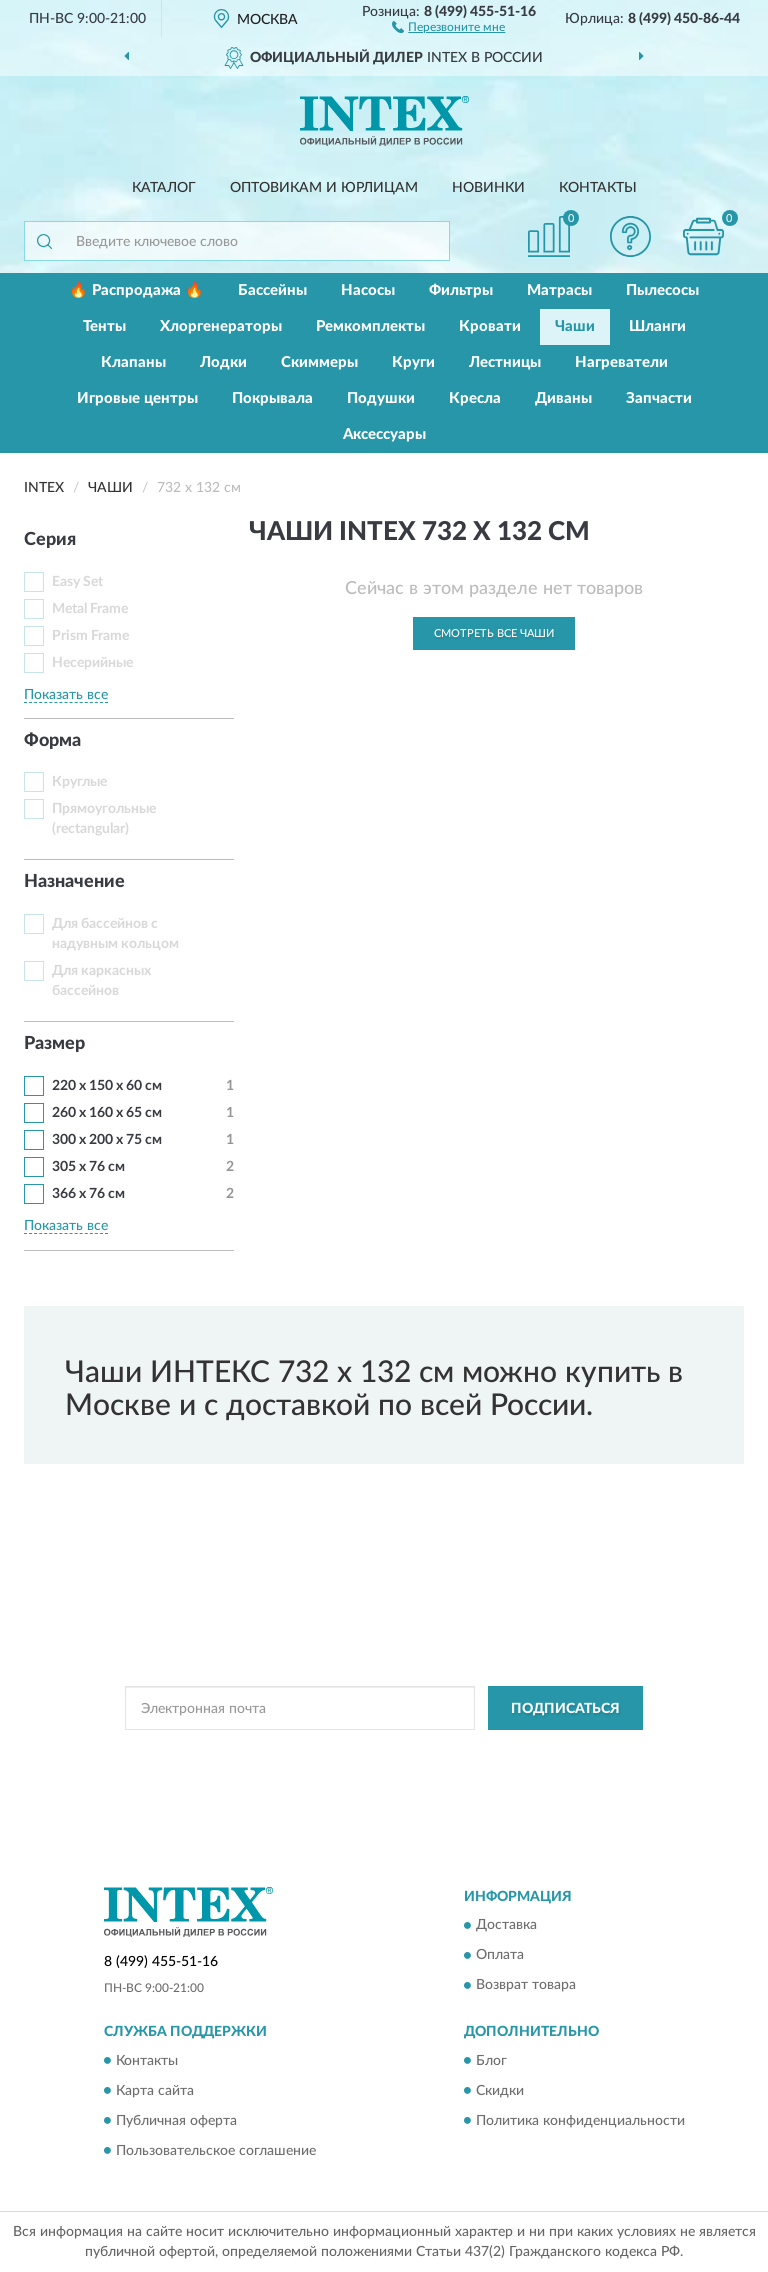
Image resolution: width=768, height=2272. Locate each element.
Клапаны (133, 362)
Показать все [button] (66, 695)
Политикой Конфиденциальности (482, 1753)
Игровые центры (137, 398)
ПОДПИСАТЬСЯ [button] (565, 1709)
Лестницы (505, 362)
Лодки (223, 362)
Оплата (500, 1956)
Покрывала (272, 398)
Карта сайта (155, 2091)
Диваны (563, 398)
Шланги (657, 326)
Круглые (79, 782)
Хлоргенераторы (221, 326)
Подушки (381, 398)
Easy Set (77, 582)
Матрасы (559, 290)
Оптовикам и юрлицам (324, 188)
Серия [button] (50, 540)
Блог (491, 2061)
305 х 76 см (88, 1167)
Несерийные (92, 663)
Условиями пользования (371, 1771)
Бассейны (272, 290)
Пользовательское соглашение (216, 2151)
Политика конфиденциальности (580, 2121)
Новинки (488, 188)
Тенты (104, 326)
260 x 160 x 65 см (107, 1113)
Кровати (490, 326)
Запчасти (659, 398)
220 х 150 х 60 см (107, 1086)
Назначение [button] (74, 882)
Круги (413, 362)
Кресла (475, 398)
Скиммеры (319, 362)
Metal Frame (90, 609)
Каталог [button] (164, 188)
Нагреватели (621, 362)
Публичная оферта (176, 2121)
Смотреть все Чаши (494, 633)
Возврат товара (526, 1986)
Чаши (575, 326)
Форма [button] (52, 741)
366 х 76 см (88, 1194)
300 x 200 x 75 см (107, 1140)
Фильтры (461, 290)
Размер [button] (54, 1044)
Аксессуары (384, 434)
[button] (448, 26)
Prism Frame (90, 636)
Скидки (500, 2091)
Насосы (368, 290)
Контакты (598, 188)
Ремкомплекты (370, 326)
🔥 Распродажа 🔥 (136, 290)
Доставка (506, 1926)
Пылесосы (662, 290)
